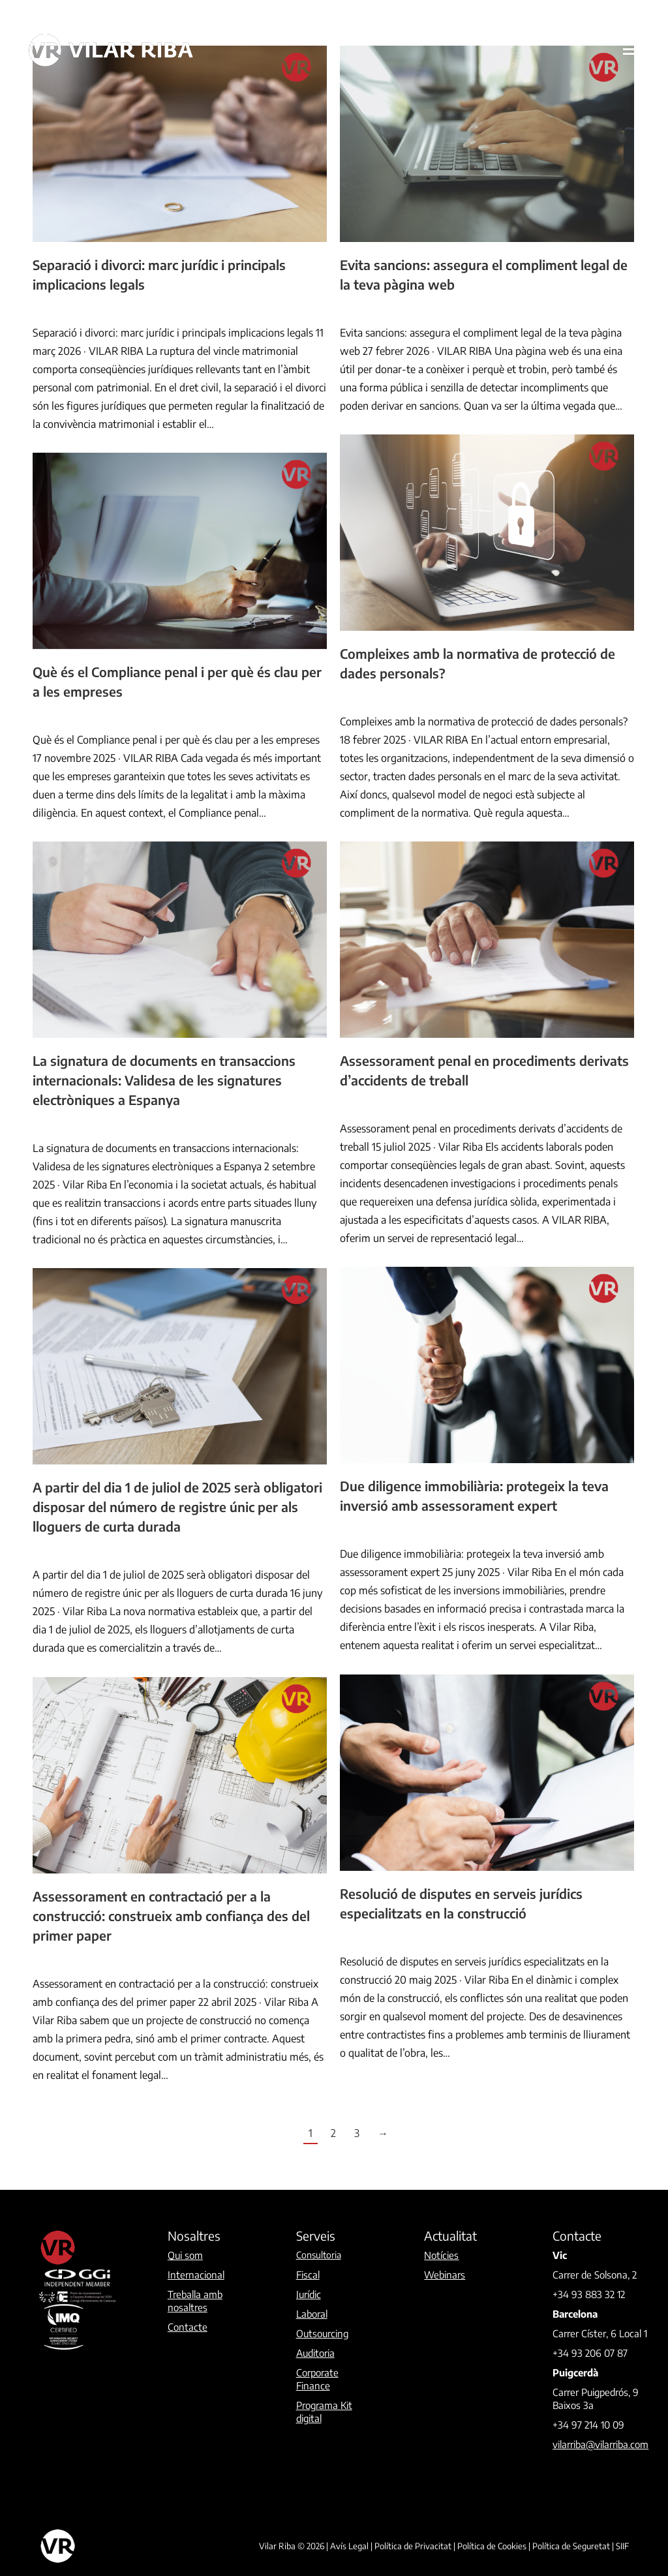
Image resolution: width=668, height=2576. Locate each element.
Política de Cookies (491, 2546)
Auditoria (315, 2353)
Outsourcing (322, 2333)
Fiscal (308, 2275)
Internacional (196, 2275)
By (100, 308)
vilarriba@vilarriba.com (600, 2444)
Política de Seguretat (571, 2546)
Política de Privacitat (412, 2546)
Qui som (185, 2255)
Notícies (441, 2255)
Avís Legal (349, 2546)
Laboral (311, 2314)
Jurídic (44, 308)
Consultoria (318, 2254)
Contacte (187, 2327)
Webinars (444, 2275)
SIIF (622, 2546)
